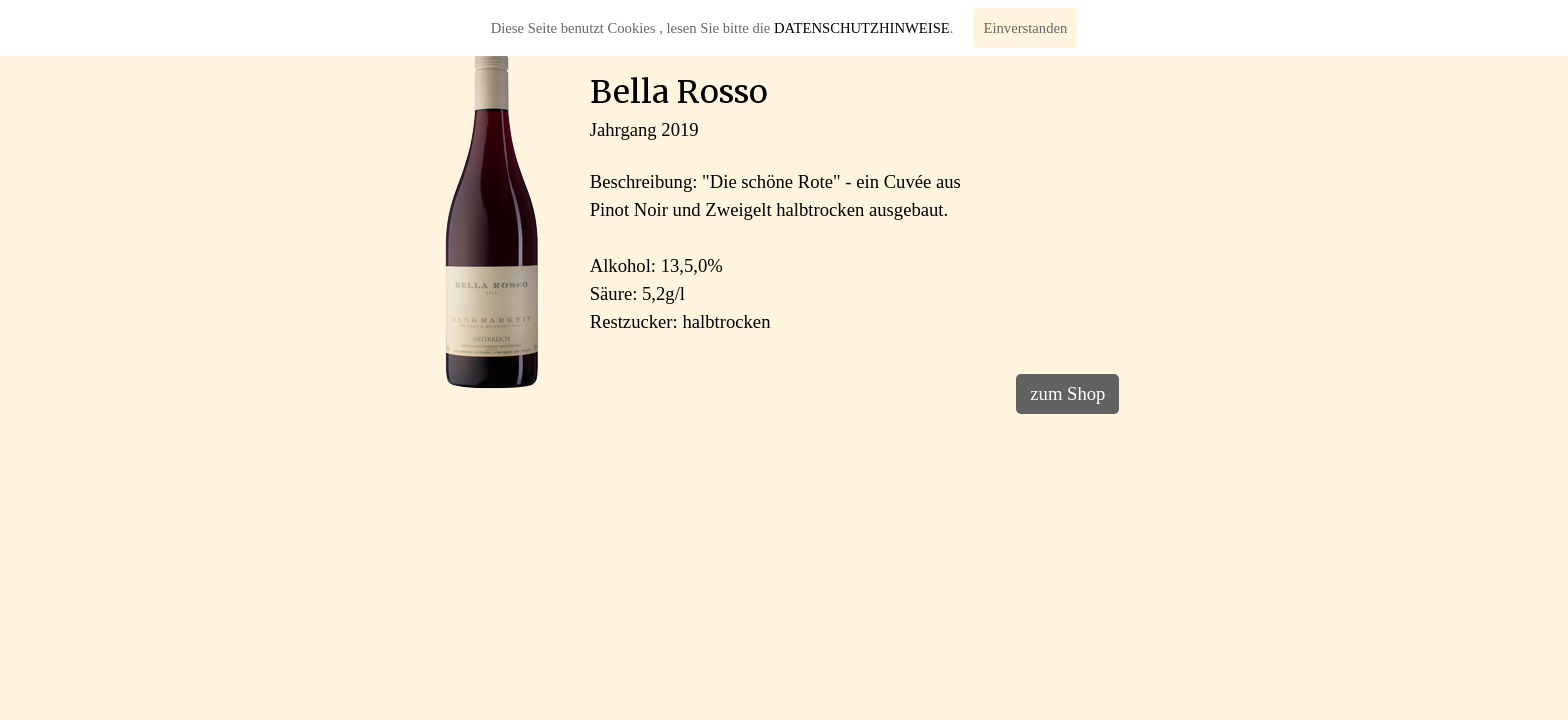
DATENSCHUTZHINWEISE (862, 28)
